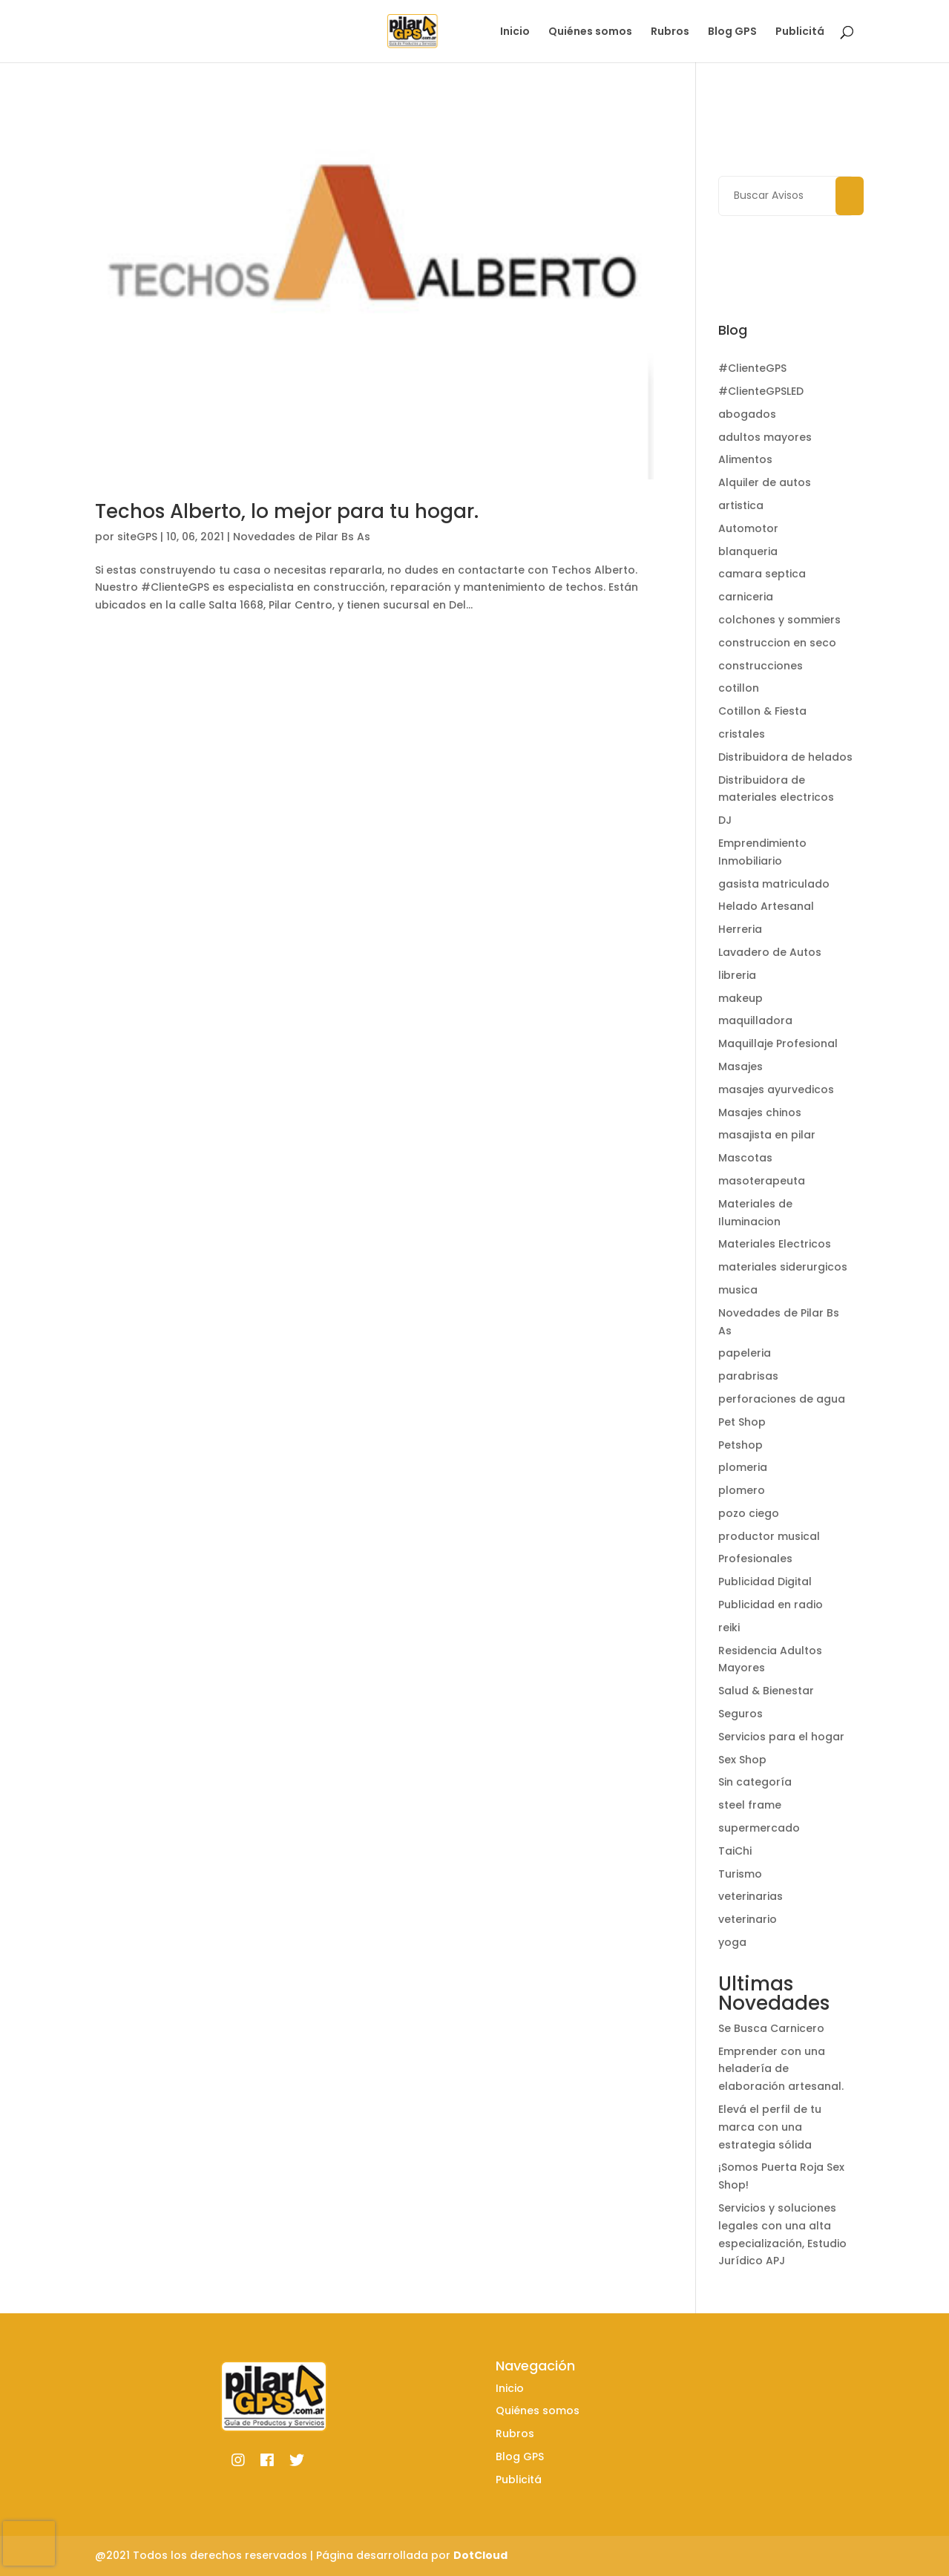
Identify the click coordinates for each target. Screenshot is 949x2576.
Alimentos (745, 459)
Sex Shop (742, 1759)
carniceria (745, 596)
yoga (732, 1942)
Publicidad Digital (765, 1581)
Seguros (740, 1713)
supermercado (759, 1827)
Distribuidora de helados (785, 757)
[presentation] (29, 2543)
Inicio (515, 32)
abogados (747, 414)
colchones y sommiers (779, 619)
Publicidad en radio (770, 1604)
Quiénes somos (590, 32)
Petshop (740, 1445)
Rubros (670, 32)
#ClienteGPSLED (761, 391)
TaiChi (735, 1850)
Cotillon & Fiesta (762, 711)
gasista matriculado (774, 883)
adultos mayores (765, 437)
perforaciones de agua (781, 1399)
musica (738, 1289)
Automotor (748, 528)
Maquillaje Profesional (778, 1043)
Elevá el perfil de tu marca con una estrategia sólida (769, 2127)
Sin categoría (755, 1781)
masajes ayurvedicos (776, 1089)
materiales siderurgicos (782, 1266)
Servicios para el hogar (781, 1736)
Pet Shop (742, 1422)
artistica (741, 505)
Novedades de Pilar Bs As (301, 536)
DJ (725, 820)
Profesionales (755, 1558)
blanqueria (748, 551)
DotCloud (480, 2555)
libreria (737, 975)
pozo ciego (748, 1513)
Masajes (740, 1066)
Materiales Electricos (774, 1243)
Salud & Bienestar (766, 1690)
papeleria (744, 1353)
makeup (740, 998)
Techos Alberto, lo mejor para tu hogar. (287, 511)
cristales (741, 734)
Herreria (740, 929)
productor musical (769, 1536)
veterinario (747, 1919)
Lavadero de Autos (769, 952)
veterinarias (750, 1896)
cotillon (738, 688)
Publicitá (799, 32)
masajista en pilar (766, 1134)
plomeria (742, 1467)
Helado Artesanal (766, 906)
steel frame (749, 1804)
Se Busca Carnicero (771, 2028)
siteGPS (137, 536)
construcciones (760, 665)
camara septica (762, 573)
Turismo (740, 1874)
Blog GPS (732, 32)
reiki (729, 1627)
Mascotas (745, 1157)
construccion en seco (777, 642)
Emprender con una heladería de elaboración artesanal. (781, 2069)
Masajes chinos (759, 1112)
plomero (741, 1490)
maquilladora (755, 1020)
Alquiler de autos (764, 482)
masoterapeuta (761, 1180)
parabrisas (748, 1376)
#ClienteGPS (752, 368)
